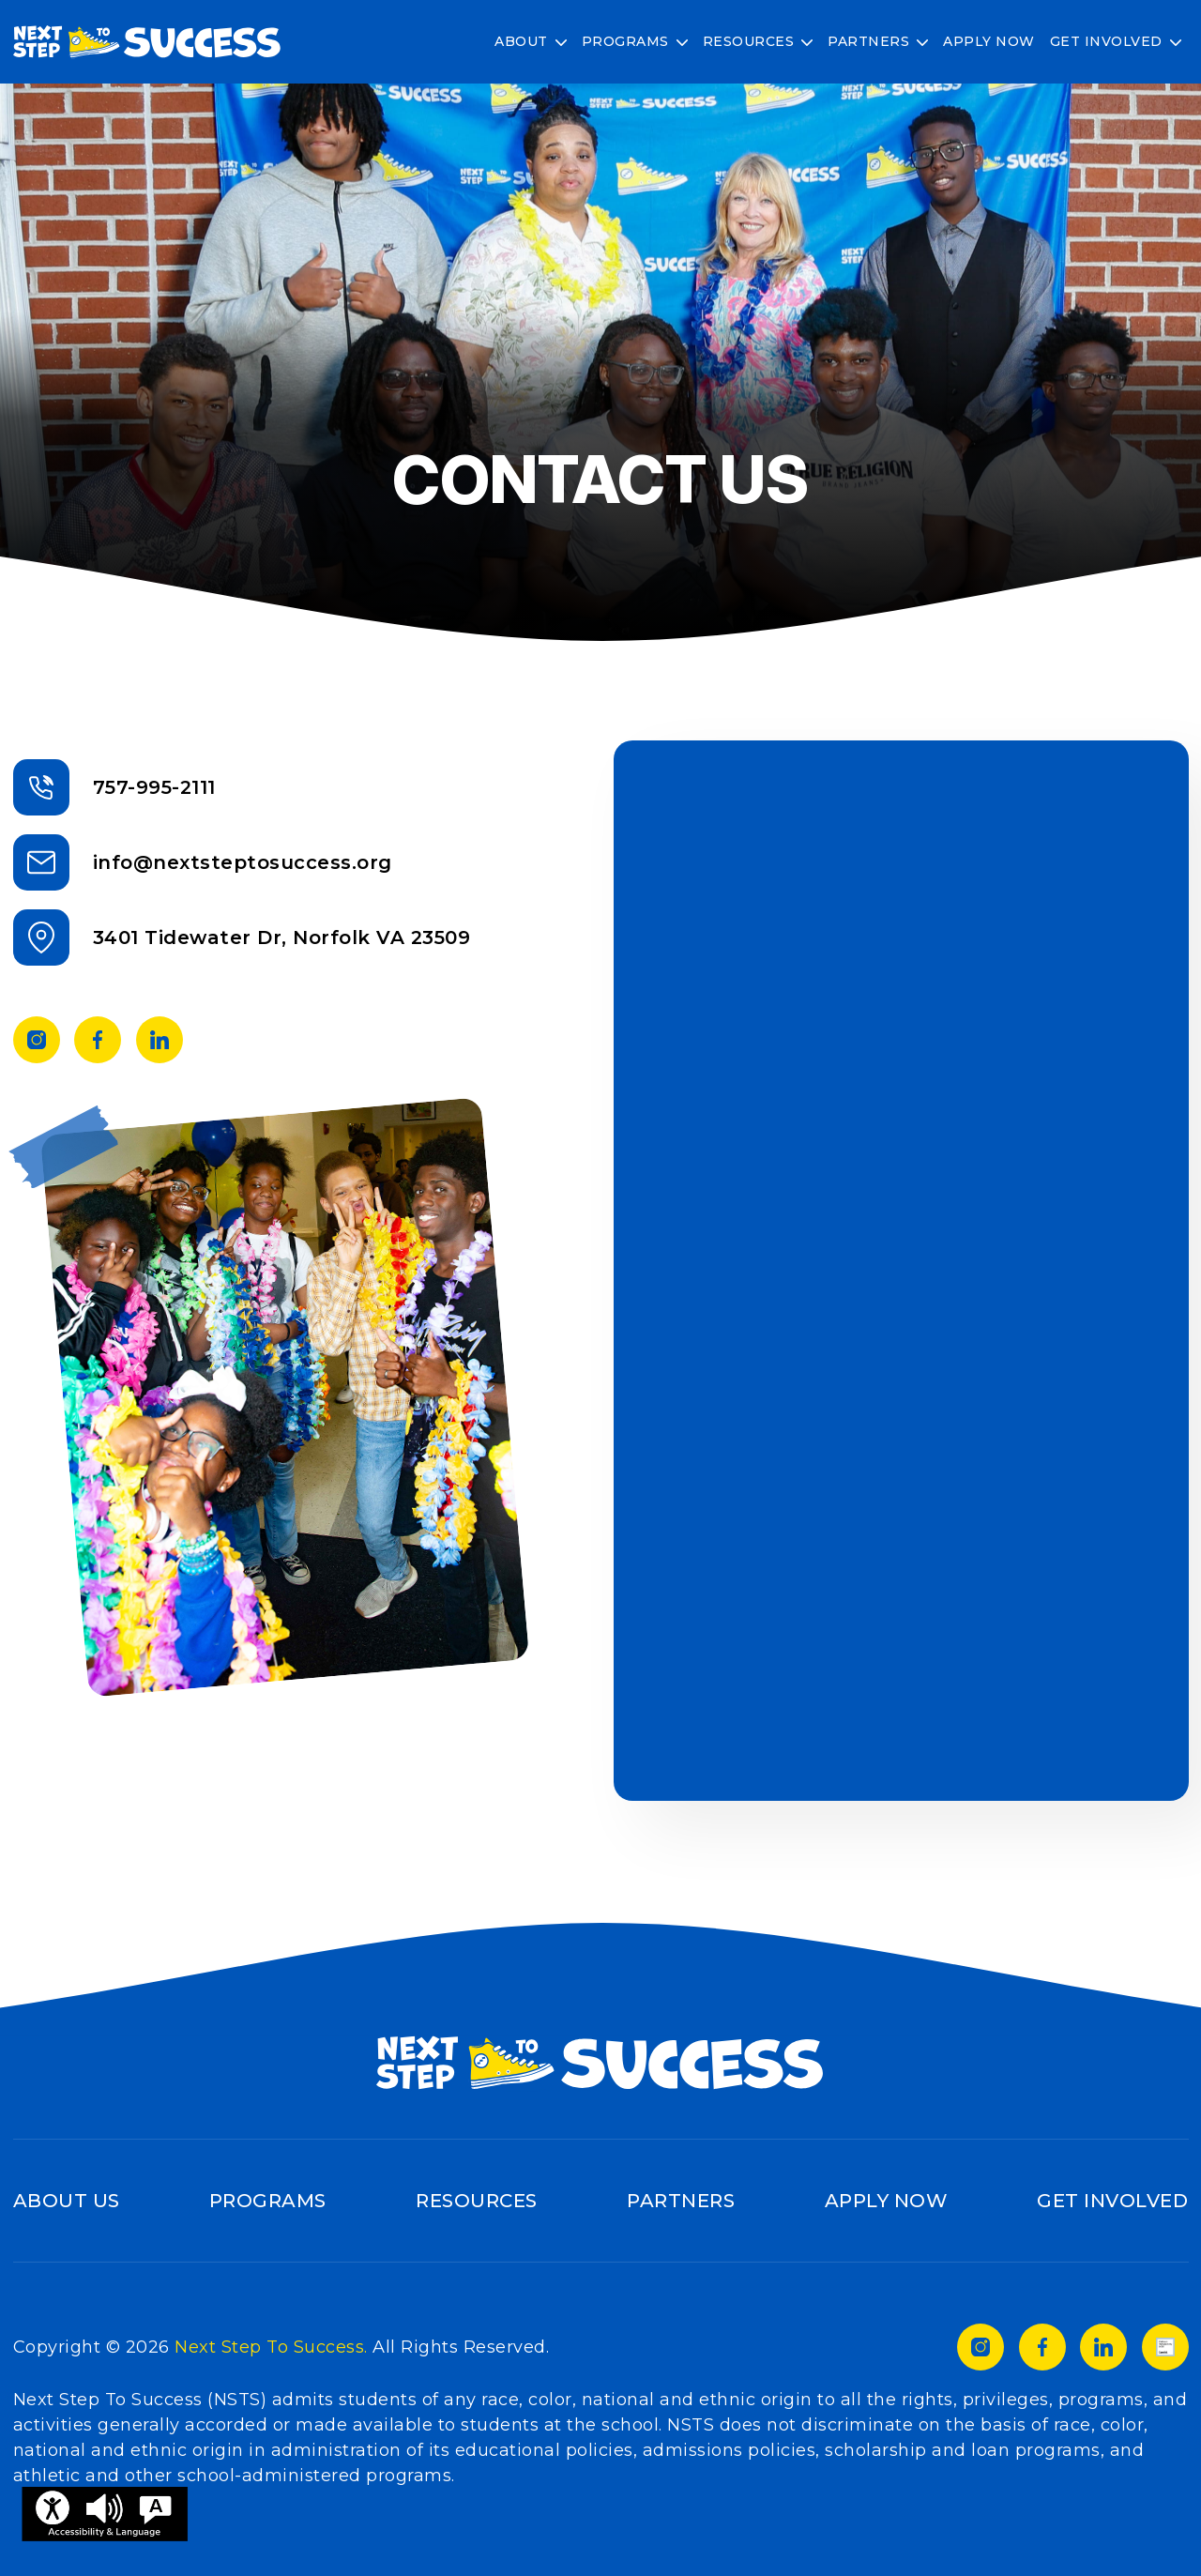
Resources (749, 41)
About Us (66, 2200)
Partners (868, 41)
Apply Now (989, 41)
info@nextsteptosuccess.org (242, 862)
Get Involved (1106, 41)
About (521, 41)
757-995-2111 (154, 787)
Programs (625, 41)
